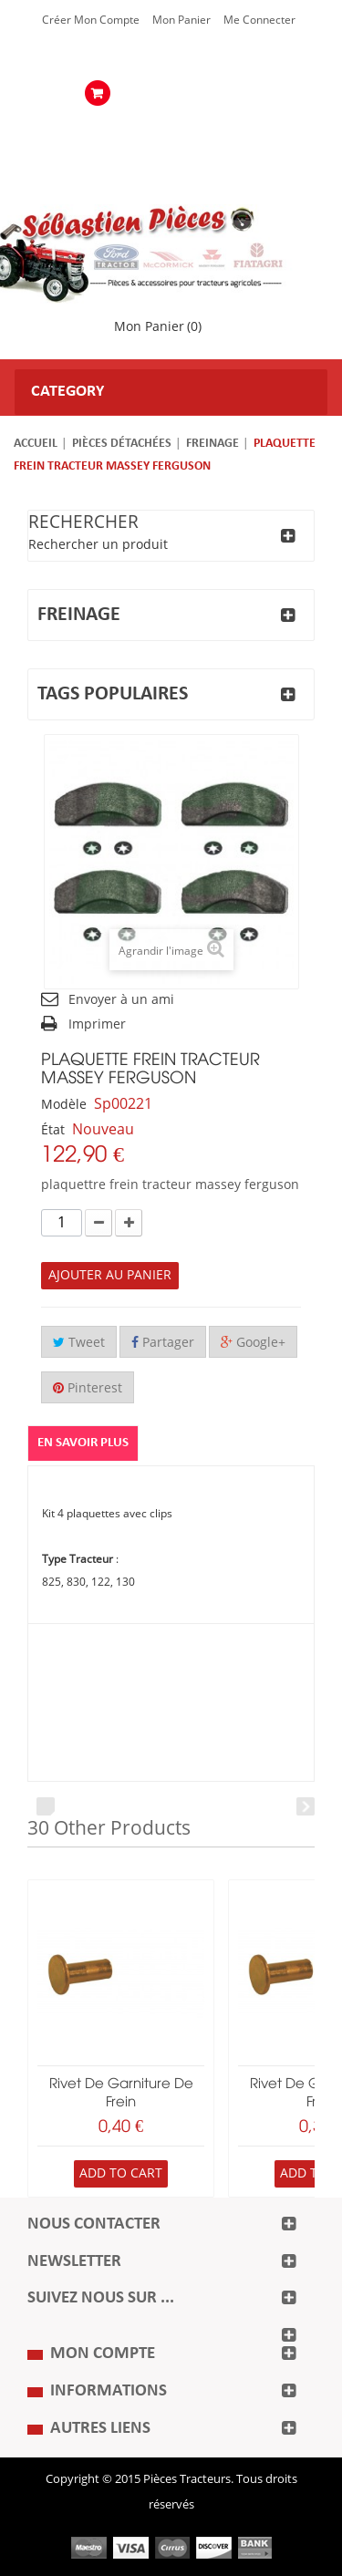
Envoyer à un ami (121, 1000)
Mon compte (102, 2354)
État (53, 1130)
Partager (162, 1342)
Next (305, 1806)
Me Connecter (259, 20)
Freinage (212, 443)
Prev (45, 1806)
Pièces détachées (121, 443)
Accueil (35, 443)
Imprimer (97, 1024)
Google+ (253, 1342)
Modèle (64, 1104)
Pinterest (87, 1388)
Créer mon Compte (91, 20)
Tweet (79, 1342)
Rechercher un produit (98, 545)
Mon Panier (181, 20)
